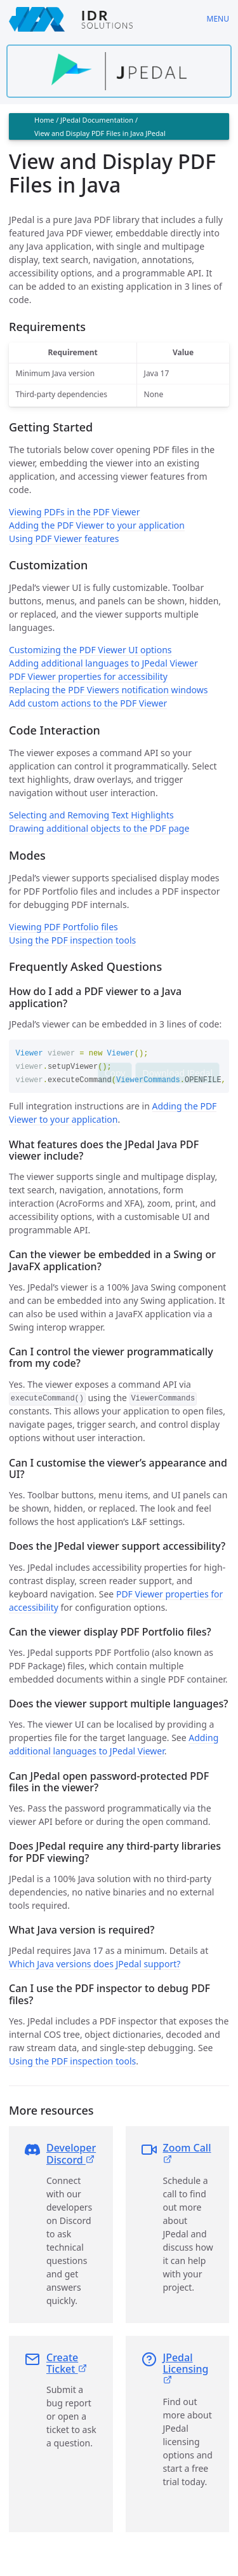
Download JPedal (177, 1073)
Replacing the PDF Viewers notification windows (108, 690)
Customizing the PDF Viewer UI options (90, 650)
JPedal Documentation (96, 120)
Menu (218, 18)
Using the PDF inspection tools (72, 940)
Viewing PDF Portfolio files (63, 927)
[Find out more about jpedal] (119, 71)
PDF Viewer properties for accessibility (88, 676)
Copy (115, 1073)
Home (44, 120)
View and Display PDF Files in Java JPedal (100, 133)
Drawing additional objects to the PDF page (99, 828)
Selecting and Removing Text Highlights (91, 815)
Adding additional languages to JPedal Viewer (103, 663)
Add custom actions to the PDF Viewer (88, 703)
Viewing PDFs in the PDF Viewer (74, 512)
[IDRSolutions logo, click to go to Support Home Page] (99, 19)
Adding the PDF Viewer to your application (97, 525)
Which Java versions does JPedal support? (94, 1963)
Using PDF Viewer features (64, 538)
